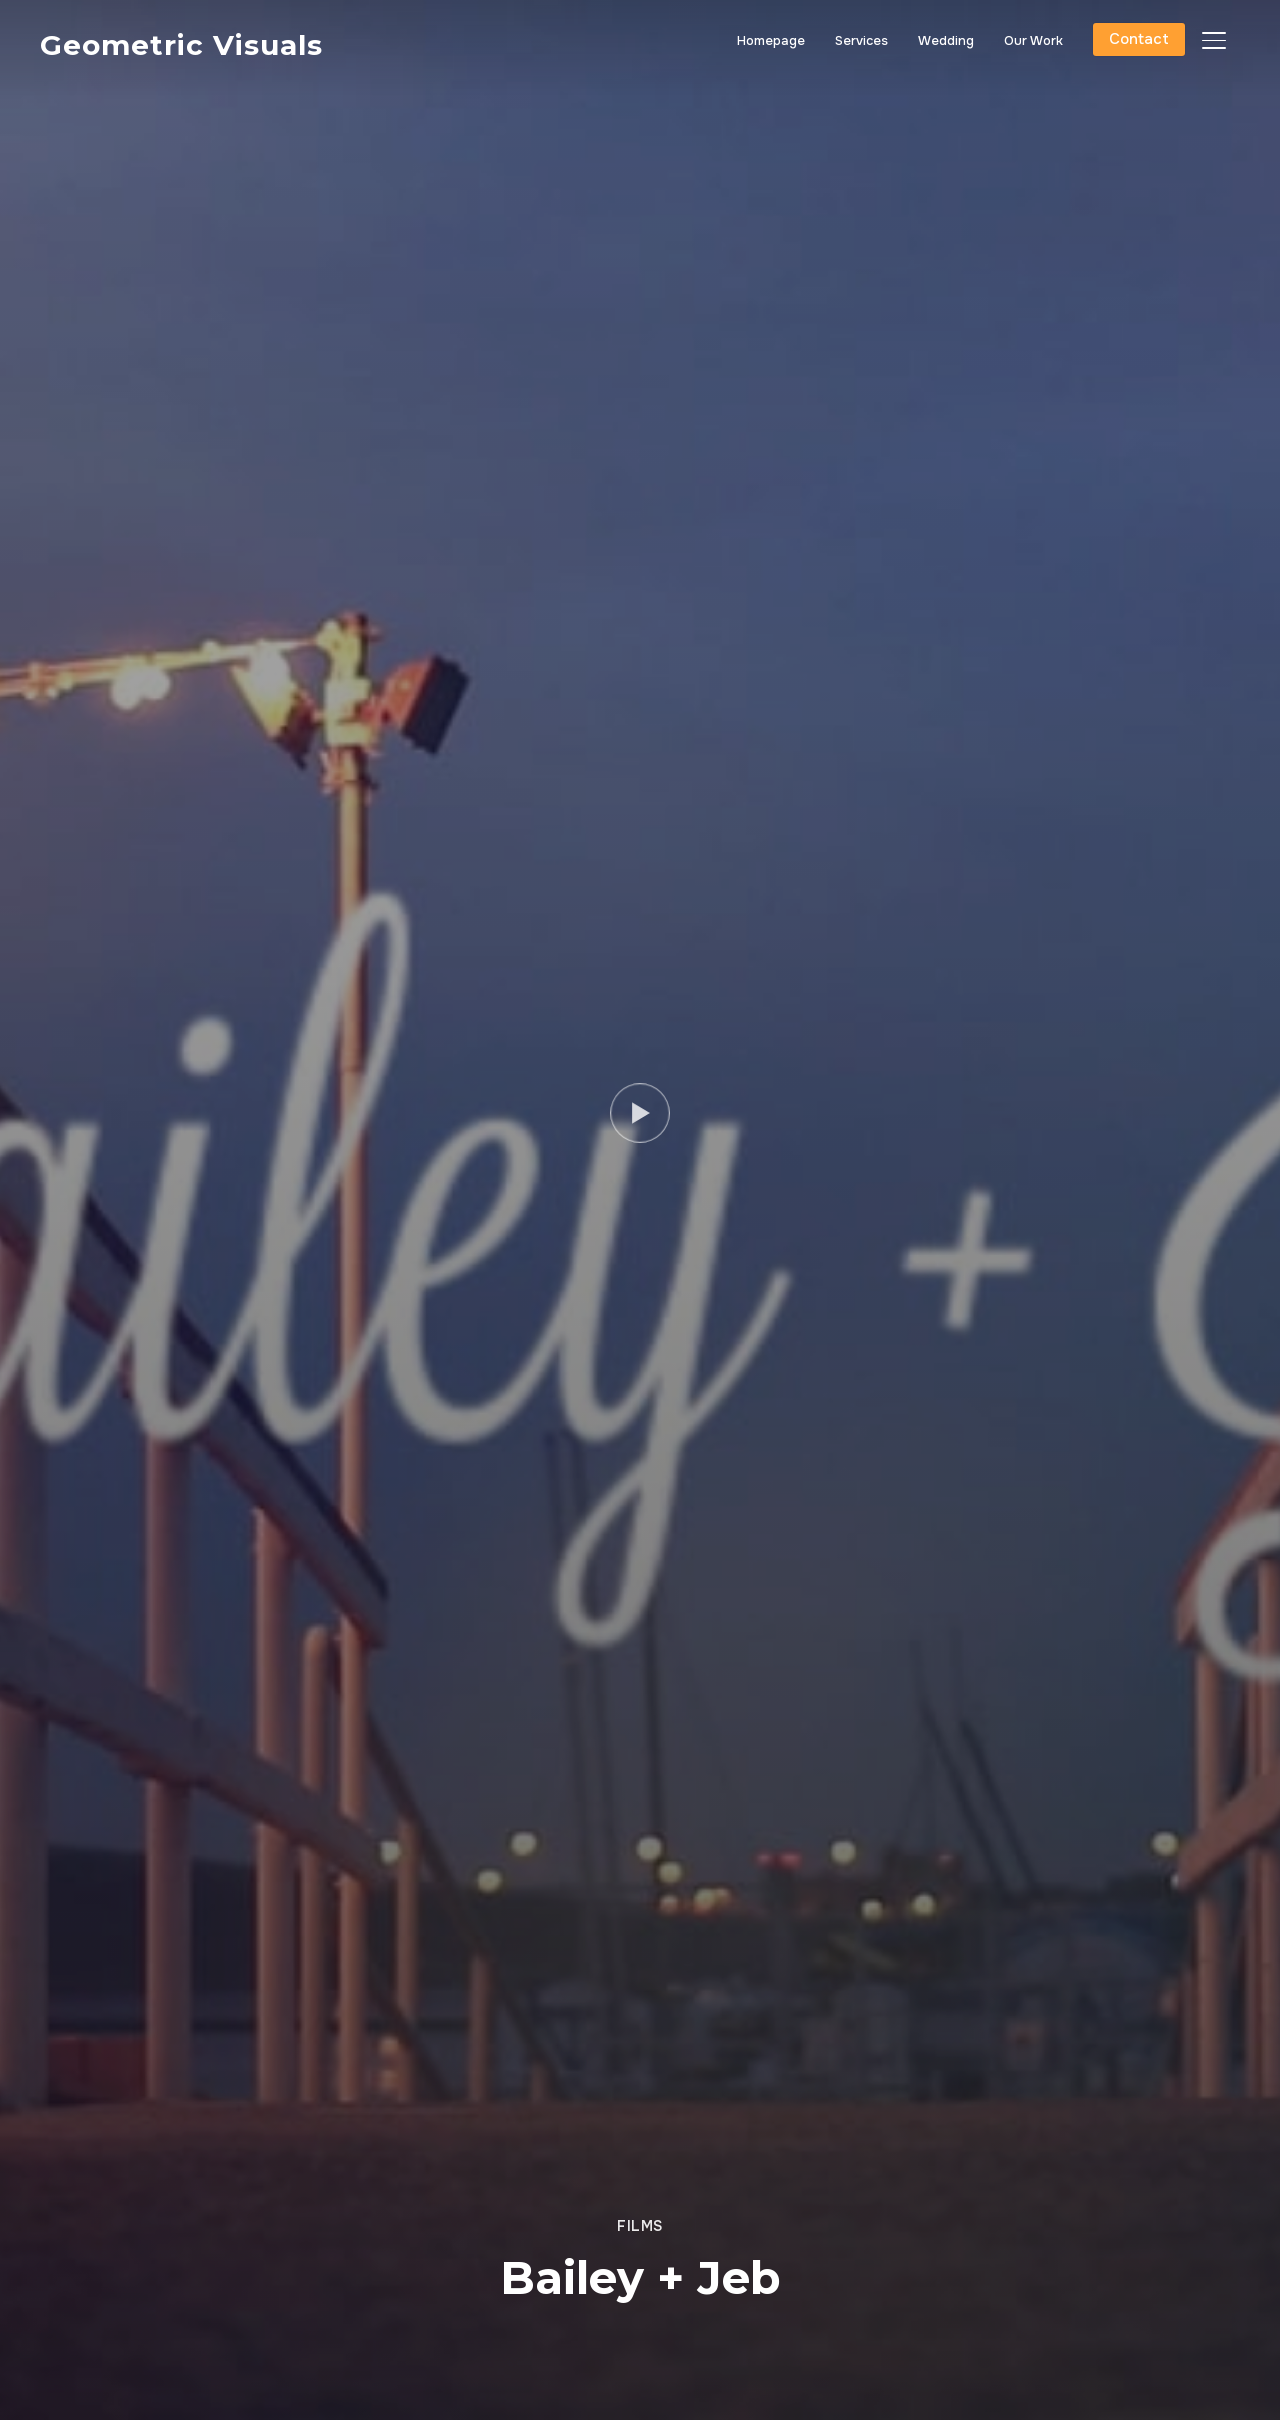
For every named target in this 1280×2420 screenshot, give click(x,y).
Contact (1139, 39)
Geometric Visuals (181, 45)
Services (861, 40)
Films (640, 2226)
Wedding (946, 40)
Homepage (771, 40)
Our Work (1033, 40)
